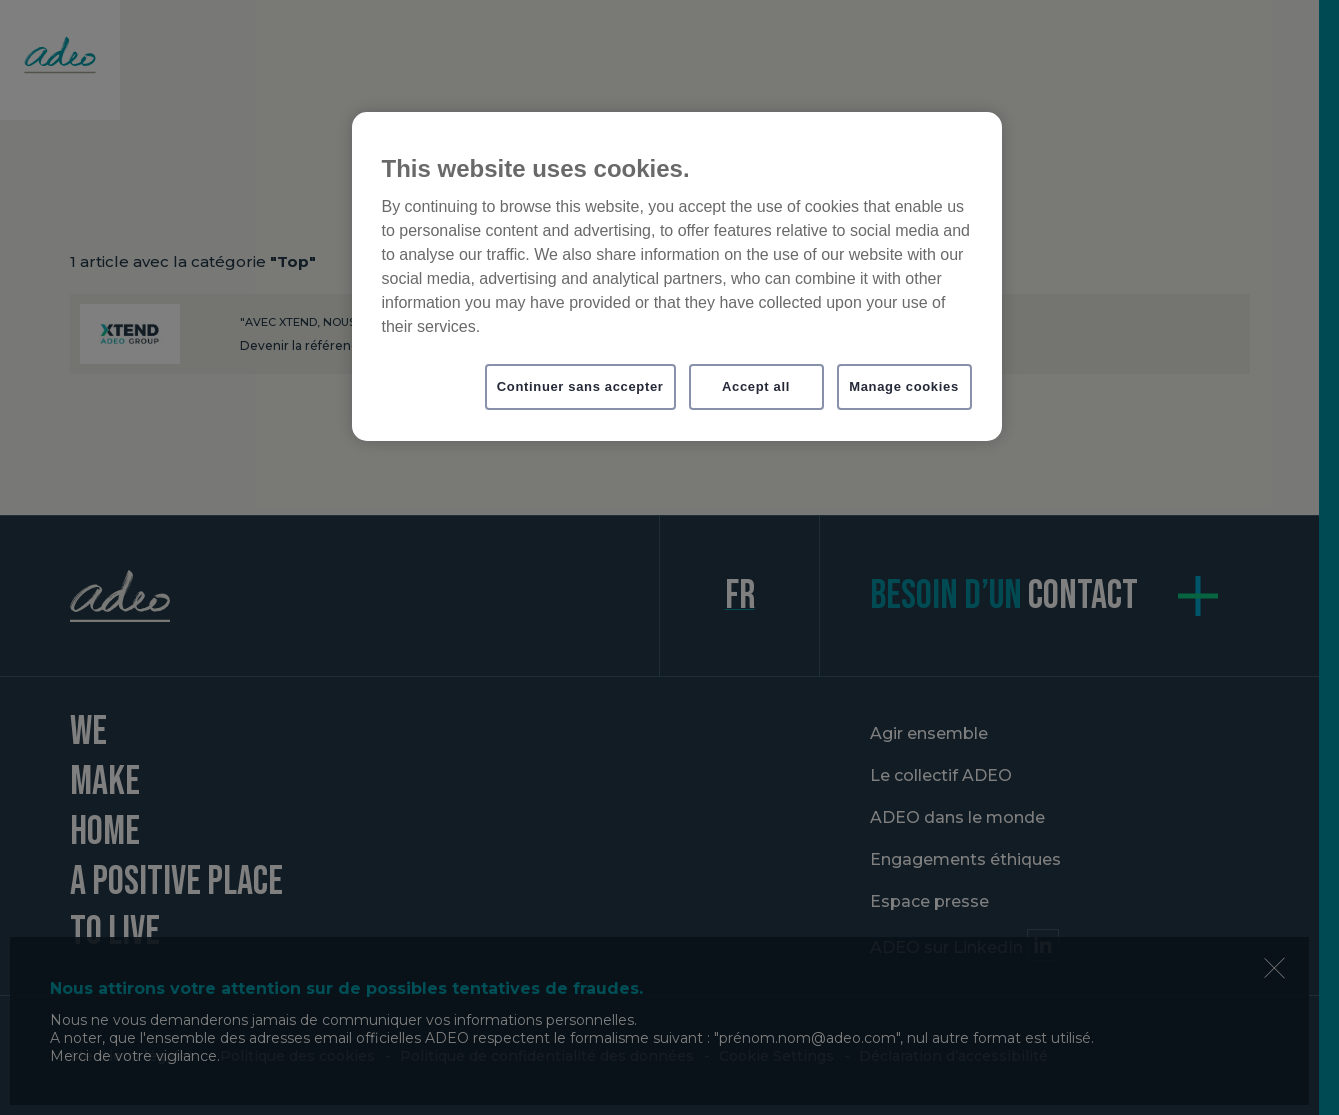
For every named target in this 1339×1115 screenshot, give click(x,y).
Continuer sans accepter (580, 386)
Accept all (756, 386)
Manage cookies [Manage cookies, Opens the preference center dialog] (904, 386)
